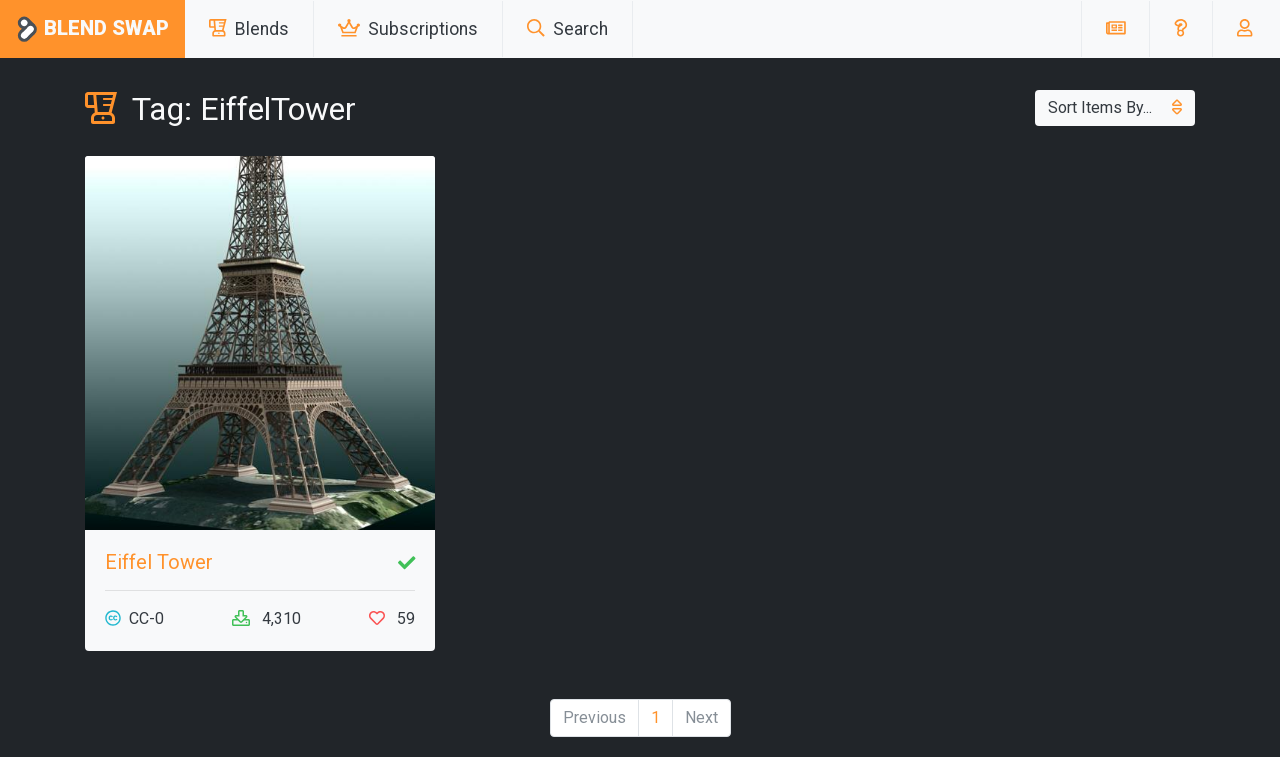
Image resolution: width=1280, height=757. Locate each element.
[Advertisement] (1020, 296)
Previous (594, 717)
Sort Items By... (1115, 107)
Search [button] (567, 29)
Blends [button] (249, 29)
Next (701, 717)
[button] (1180, 29)
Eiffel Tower (159, 562)
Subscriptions (408, 29)
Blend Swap (92, 29)
